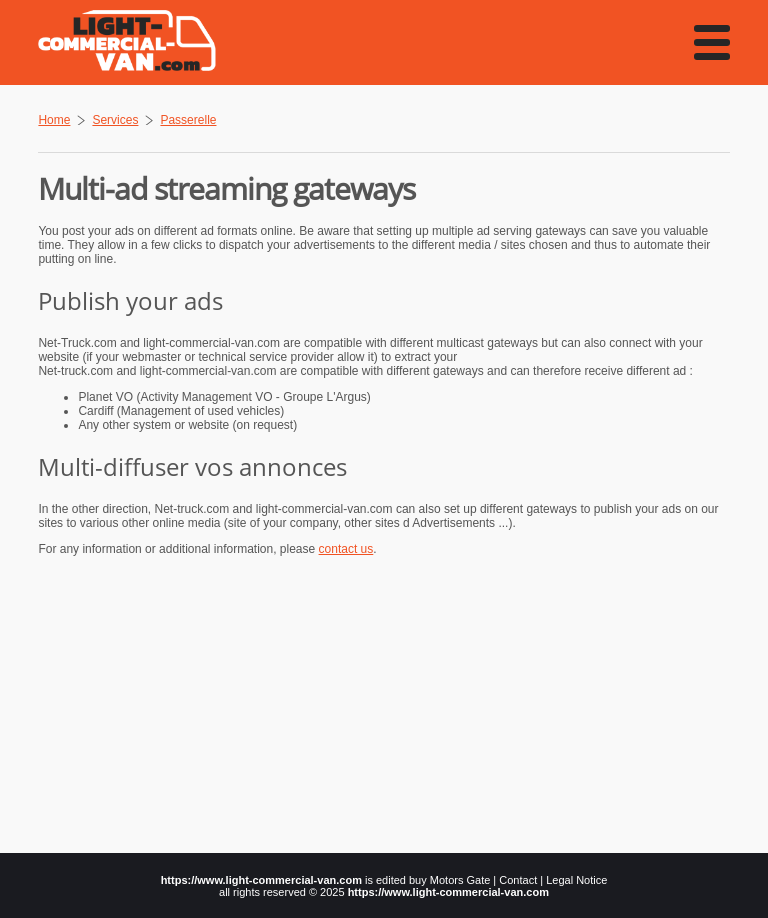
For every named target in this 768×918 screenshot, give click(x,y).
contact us (346, 549)
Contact (518, 880)
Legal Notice (576, 880)
